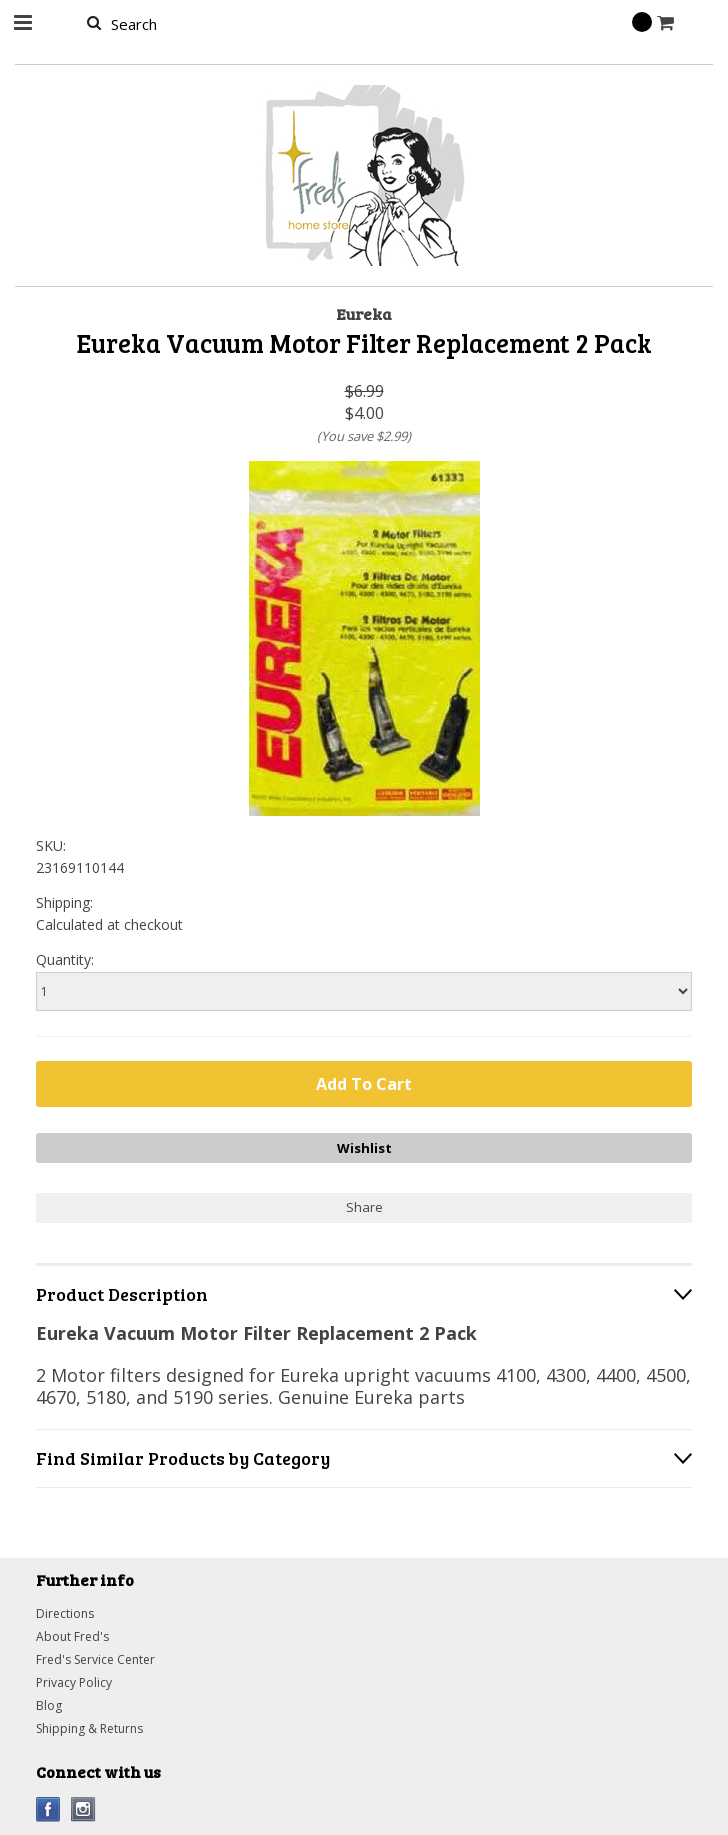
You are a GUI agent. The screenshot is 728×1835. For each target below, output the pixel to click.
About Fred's (72, 1636)
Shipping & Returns (89, 1728)
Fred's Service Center (95, 1659)
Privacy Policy (74, 1682)
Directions (65, 1613)
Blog (49, 1705)
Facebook (48, 1809)
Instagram (83, 1809)
